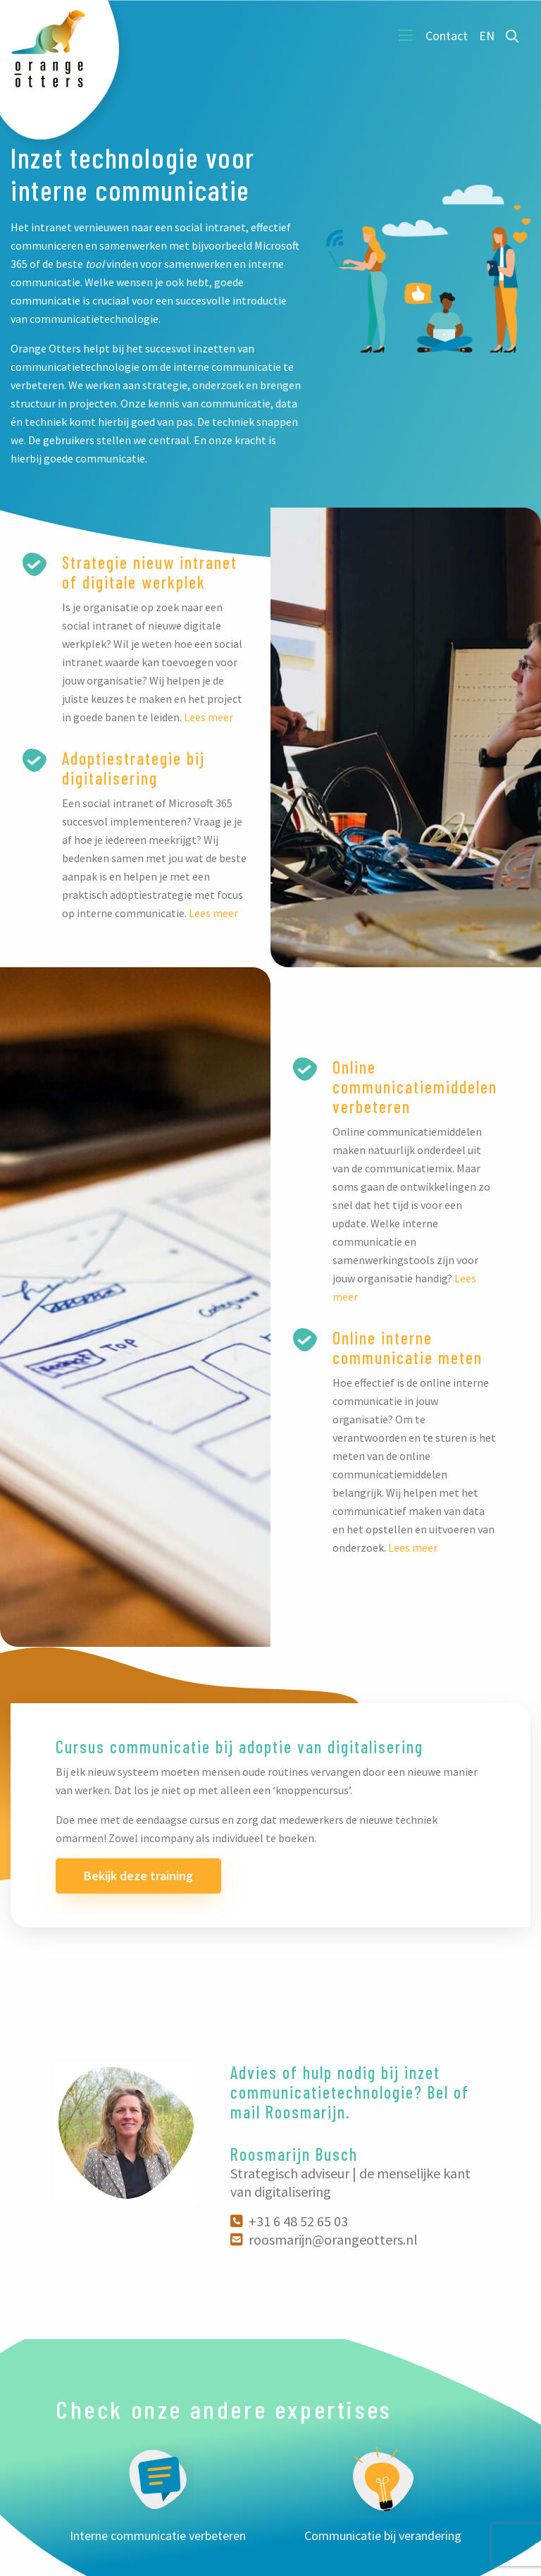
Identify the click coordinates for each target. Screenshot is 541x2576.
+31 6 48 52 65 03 (289, 2221)
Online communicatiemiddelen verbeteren (414, 1087)
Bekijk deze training (138, 1875)
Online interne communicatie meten (407, 1347)
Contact (446, 35)
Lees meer (208, 717)
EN (487, 35)
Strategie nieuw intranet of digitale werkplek (149, 572)
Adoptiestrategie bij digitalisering (133, 768)
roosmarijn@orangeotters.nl (324, 2239)
